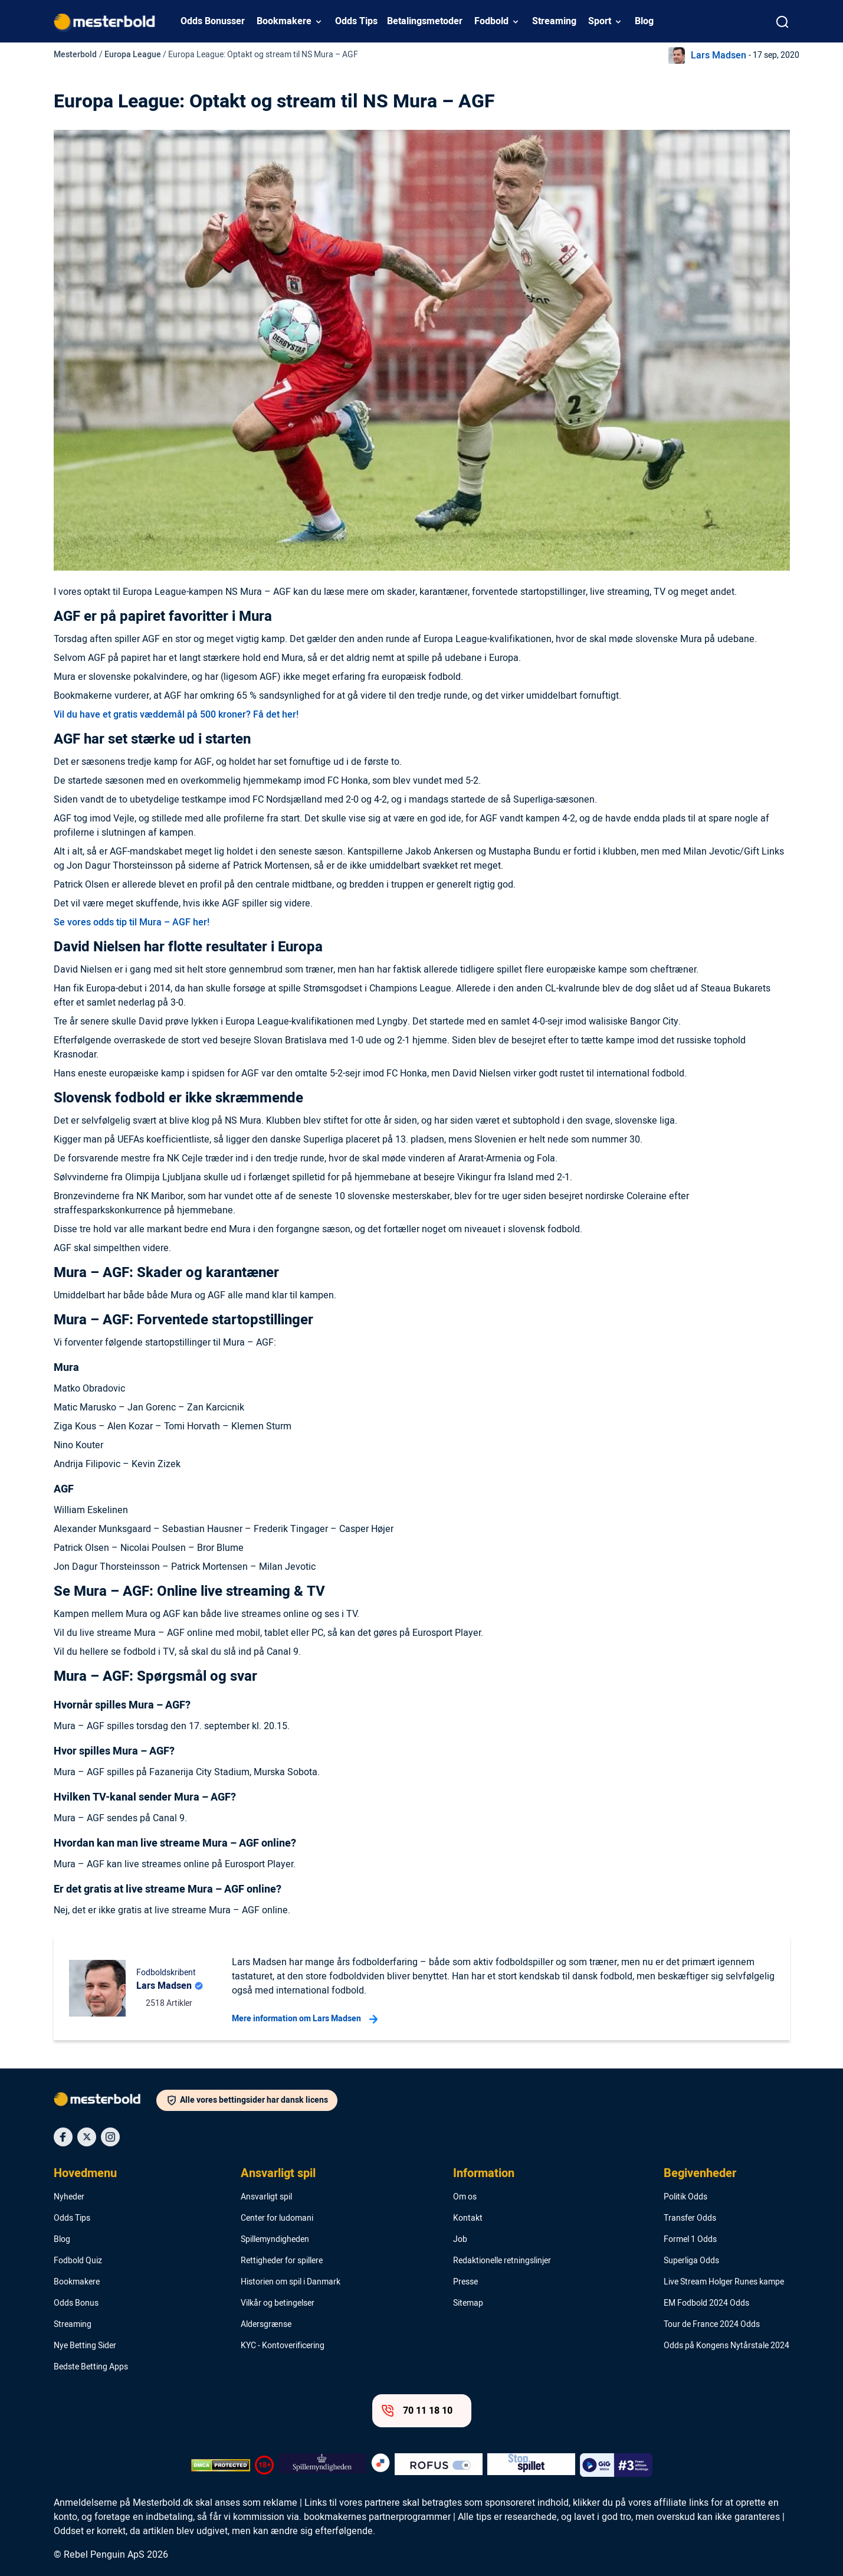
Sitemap (468, 2303)
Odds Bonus (76, 2303)
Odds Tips (356, 21)
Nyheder (69, 2197)
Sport (599, 21)
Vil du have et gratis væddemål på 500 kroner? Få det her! (176, 715)
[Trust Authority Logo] (322, 2465)
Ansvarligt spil (278, 2173)
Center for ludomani (277, 2218)
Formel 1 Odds (690, 2240)
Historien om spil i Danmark (290, 2282)
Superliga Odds (691, 2261)
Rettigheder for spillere (282, 2261)
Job (460, 2240)
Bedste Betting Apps (91, 2367)
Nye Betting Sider (85, 2346)
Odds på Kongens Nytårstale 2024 (726, 2346)
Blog (644, 21)
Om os (465, 2197)
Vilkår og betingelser (277, 2303)
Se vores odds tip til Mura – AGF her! (131, 922)
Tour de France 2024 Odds (712, 2324)
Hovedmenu (85, 2173)
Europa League (132, 54)
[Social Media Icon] (63, 2136)
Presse (465, 2282)
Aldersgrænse (266, 2324)
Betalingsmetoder (424, 21)
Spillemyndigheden (275, 2240)
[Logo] (105, 2101)
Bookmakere (284, 21)
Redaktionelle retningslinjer (502, 2261)
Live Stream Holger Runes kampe (724, 2282)
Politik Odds (685, 2197)
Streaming (554, 21)
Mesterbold (75, 54)
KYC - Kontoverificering (282, 2346)
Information (483, 2173)
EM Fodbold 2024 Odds (706, 2303)
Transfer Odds (690, 2218)
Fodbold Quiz (78, 2261)
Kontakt (468, 2218)
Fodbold (491, 21)
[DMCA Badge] (220, 2465)
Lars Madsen (718, 55)
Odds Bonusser (213, 21)
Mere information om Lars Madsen (305, 2019)
